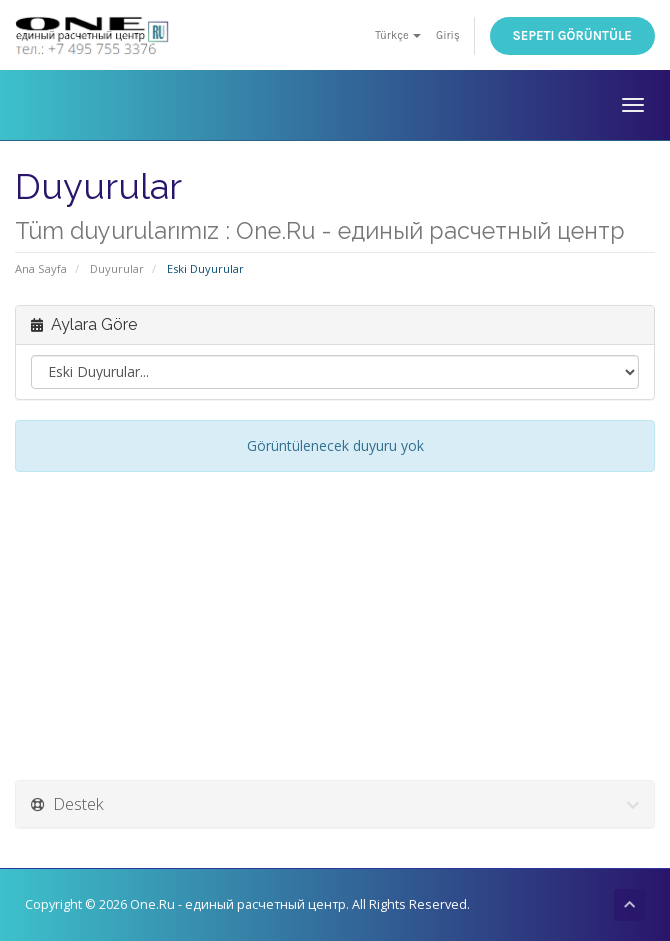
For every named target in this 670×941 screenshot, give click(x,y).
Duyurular (117, 268)
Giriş (448, 35)
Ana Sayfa (41, 268)
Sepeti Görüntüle (573, 35)
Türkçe (398, 35)
